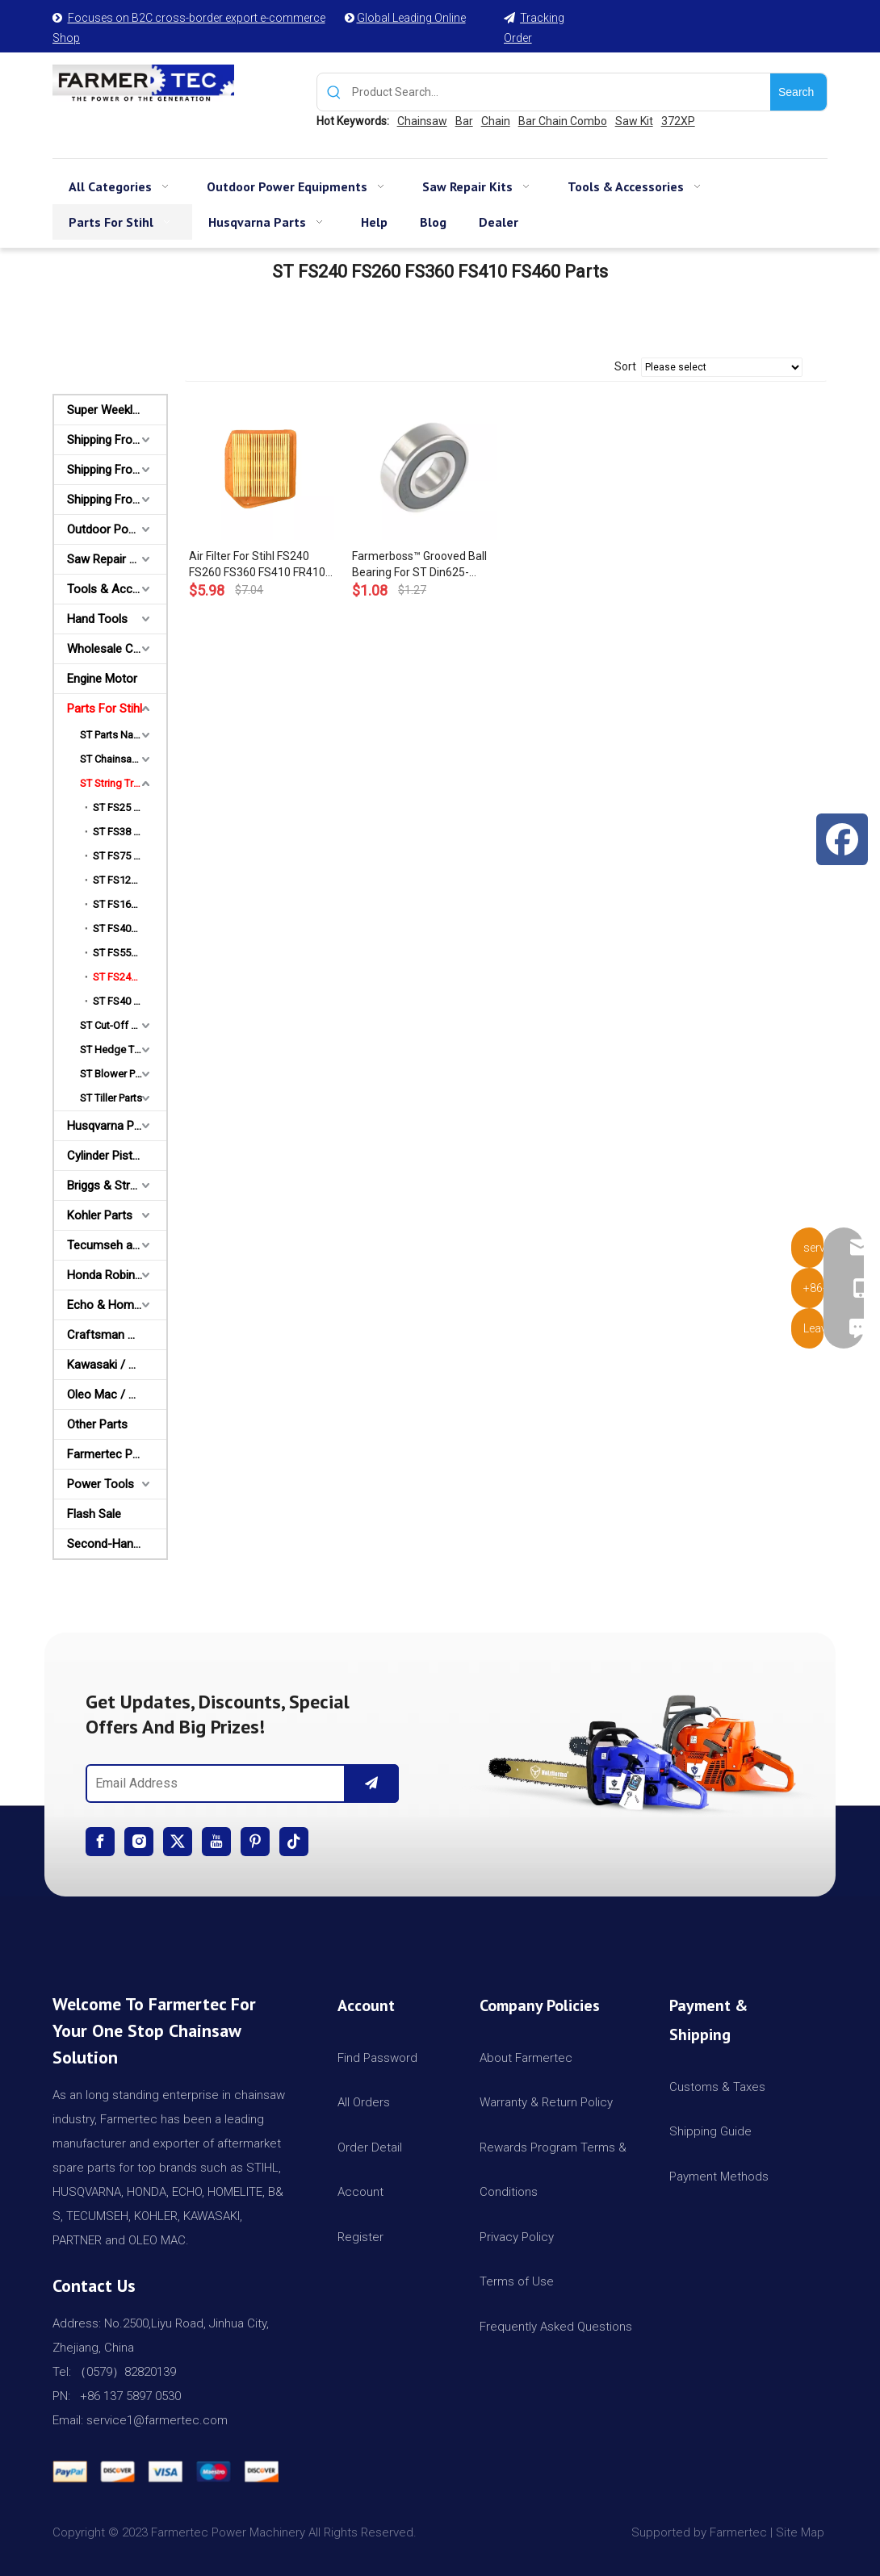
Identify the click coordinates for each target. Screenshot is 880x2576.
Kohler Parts (99, 1215)
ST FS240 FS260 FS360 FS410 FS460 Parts (129, 977)
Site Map (802, 2532)
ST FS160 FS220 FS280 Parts (129, 904)
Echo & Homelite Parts (116, 1305)
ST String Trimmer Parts (123, 783)
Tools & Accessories (116, 589)
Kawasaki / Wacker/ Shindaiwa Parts (116, 1364)
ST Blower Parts (116, 1074)
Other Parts (97, 1424)
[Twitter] (177, 1841)
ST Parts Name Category (123, 735)
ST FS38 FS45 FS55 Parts (129, 832)
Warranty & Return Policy (546, 2102)
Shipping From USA (116, 440)
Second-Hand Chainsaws (116, 1544)
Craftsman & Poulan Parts (116, 1335)
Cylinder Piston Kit (115, 1155)
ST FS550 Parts (127, 953)
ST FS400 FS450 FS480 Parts (129, 928)
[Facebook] (100, 1841)
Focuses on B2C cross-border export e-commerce (196, 17)
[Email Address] (212, 1783)
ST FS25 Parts (125, 807)
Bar (464, 121)
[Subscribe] (371, 1783)
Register (360, 2237)
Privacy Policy (517, 2237)
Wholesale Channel (116, 649)
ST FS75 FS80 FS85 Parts (129, 856)
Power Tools (100, 1484)
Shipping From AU (114, 469)
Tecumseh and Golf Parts (116, 1245)
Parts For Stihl (104, 708)
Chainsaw (422, 121)
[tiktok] (293, 1841)
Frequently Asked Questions (556, 2326)
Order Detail (369, 2147)
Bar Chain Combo (562, 121)
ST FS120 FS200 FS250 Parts (129, 880)
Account (360, 2192)
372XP (678, 121)
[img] (638, 1748)
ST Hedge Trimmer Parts (123, 1049)
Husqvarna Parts (111, 1126)
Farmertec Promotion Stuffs (116, 1454)
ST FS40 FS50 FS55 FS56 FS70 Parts (129, 1001)
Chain (495, 121)
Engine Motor (102, 678)
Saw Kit (634, 121)
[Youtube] (216, 1841)
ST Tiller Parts (111, 1098)
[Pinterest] (255, 1841)
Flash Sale (94, 1514)
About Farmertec (526, 2058)
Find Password (377, 2058)
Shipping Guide (710, 2131)
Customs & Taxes (717, 2087)
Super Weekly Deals (116, 410)
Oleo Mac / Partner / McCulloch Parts (116, 1394)
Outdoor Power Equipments (116, 529)
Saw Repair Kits (108, 559)
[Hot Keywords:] (798, 92)
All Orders (363, 2102)
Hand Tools (97, 619)
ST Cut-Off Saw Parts (123, 1025)
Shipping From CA (114, 499)
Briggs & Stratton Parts (116, 1185)
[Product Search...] (561, 92)
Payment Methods (719, 2176)
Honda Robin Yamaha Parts (116, 1275)
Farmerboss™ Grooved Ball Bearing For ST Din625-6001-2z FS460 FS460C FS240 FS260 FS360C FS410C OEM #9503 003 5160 (419, 565)
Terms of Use (517, 2281)
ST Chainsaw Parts (123, 759)
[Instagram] (138, 1841)
